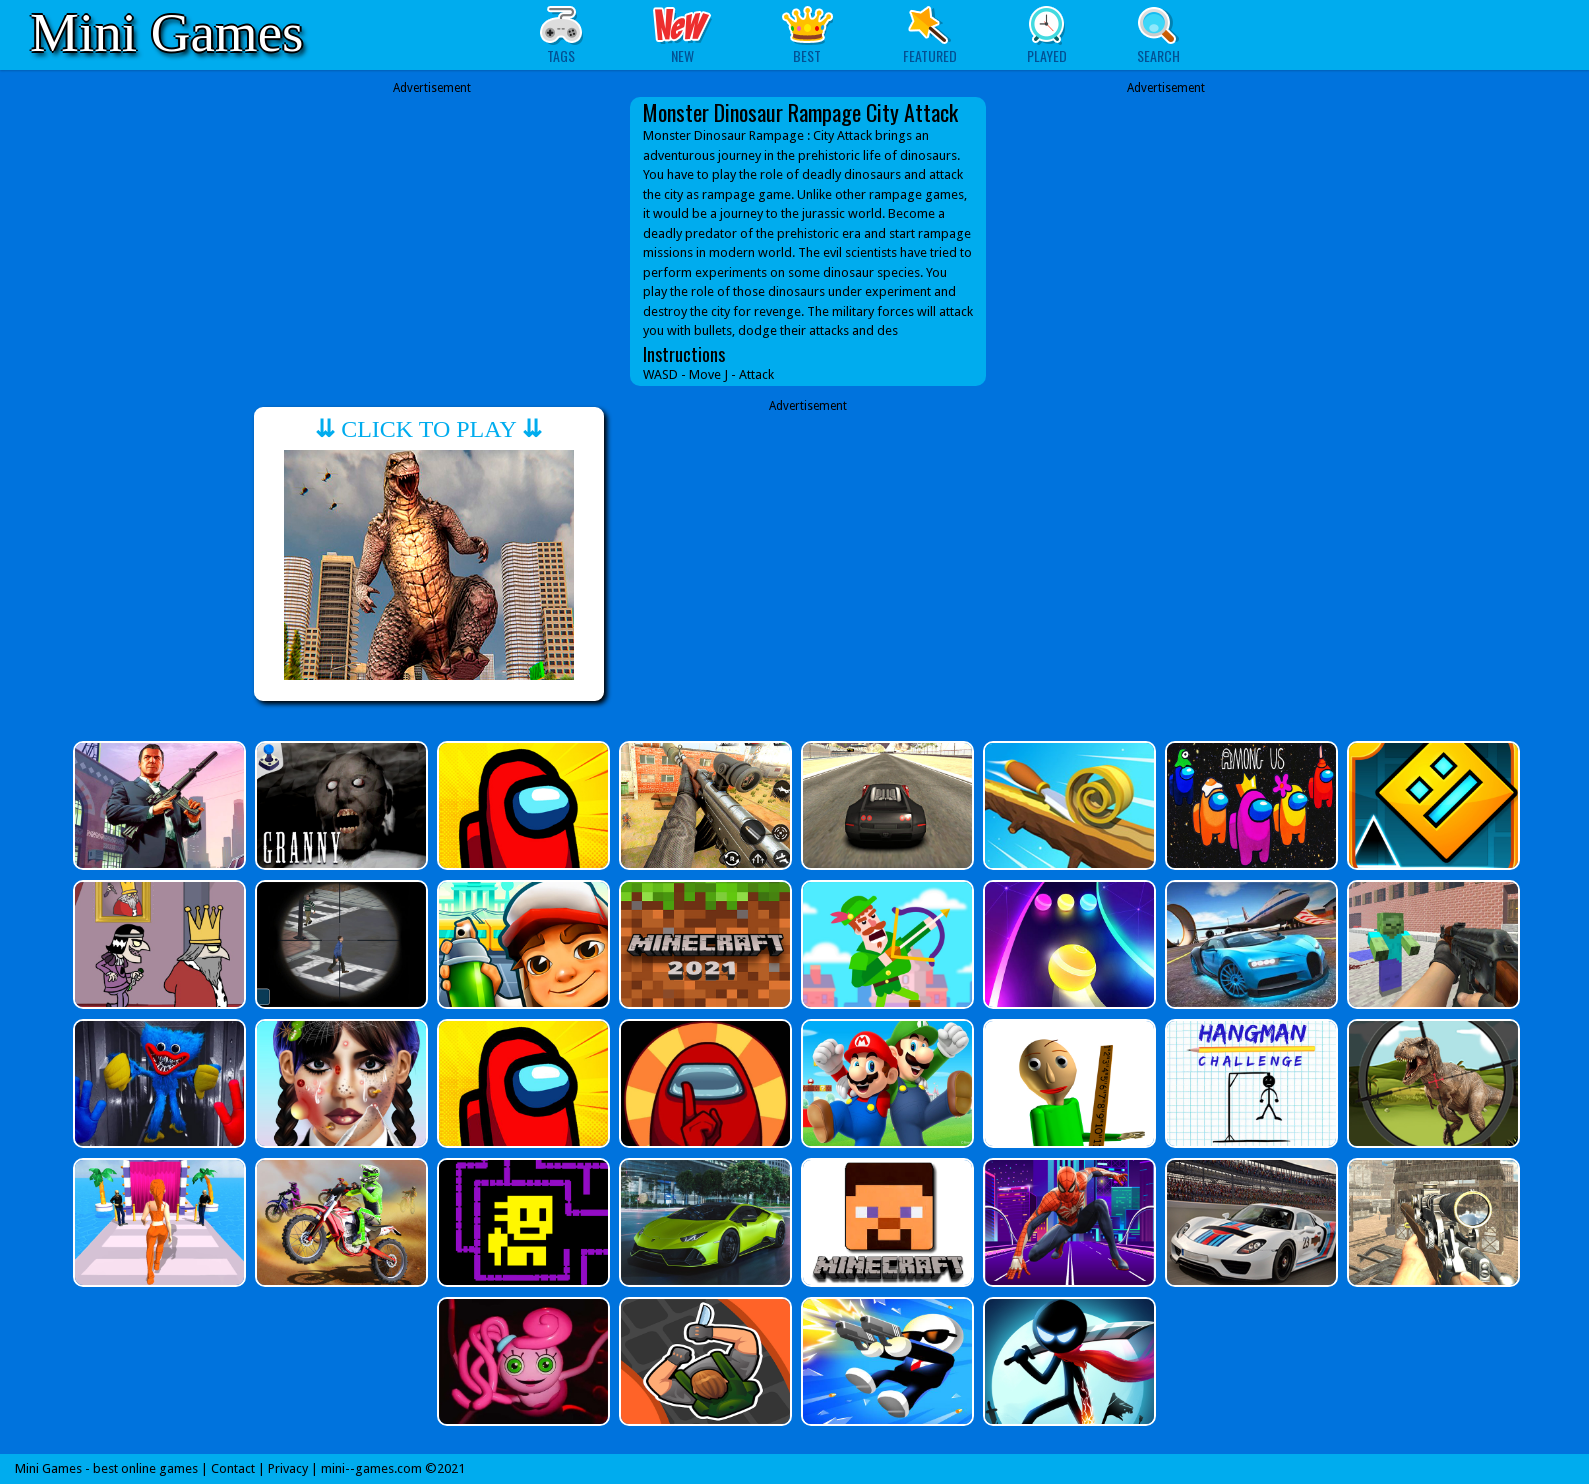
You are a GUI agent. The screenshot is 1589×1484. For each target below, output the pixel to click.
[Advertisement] (432, 222)
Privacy (288, 1468)
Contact (233, 1468)
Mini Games (166, 32)
